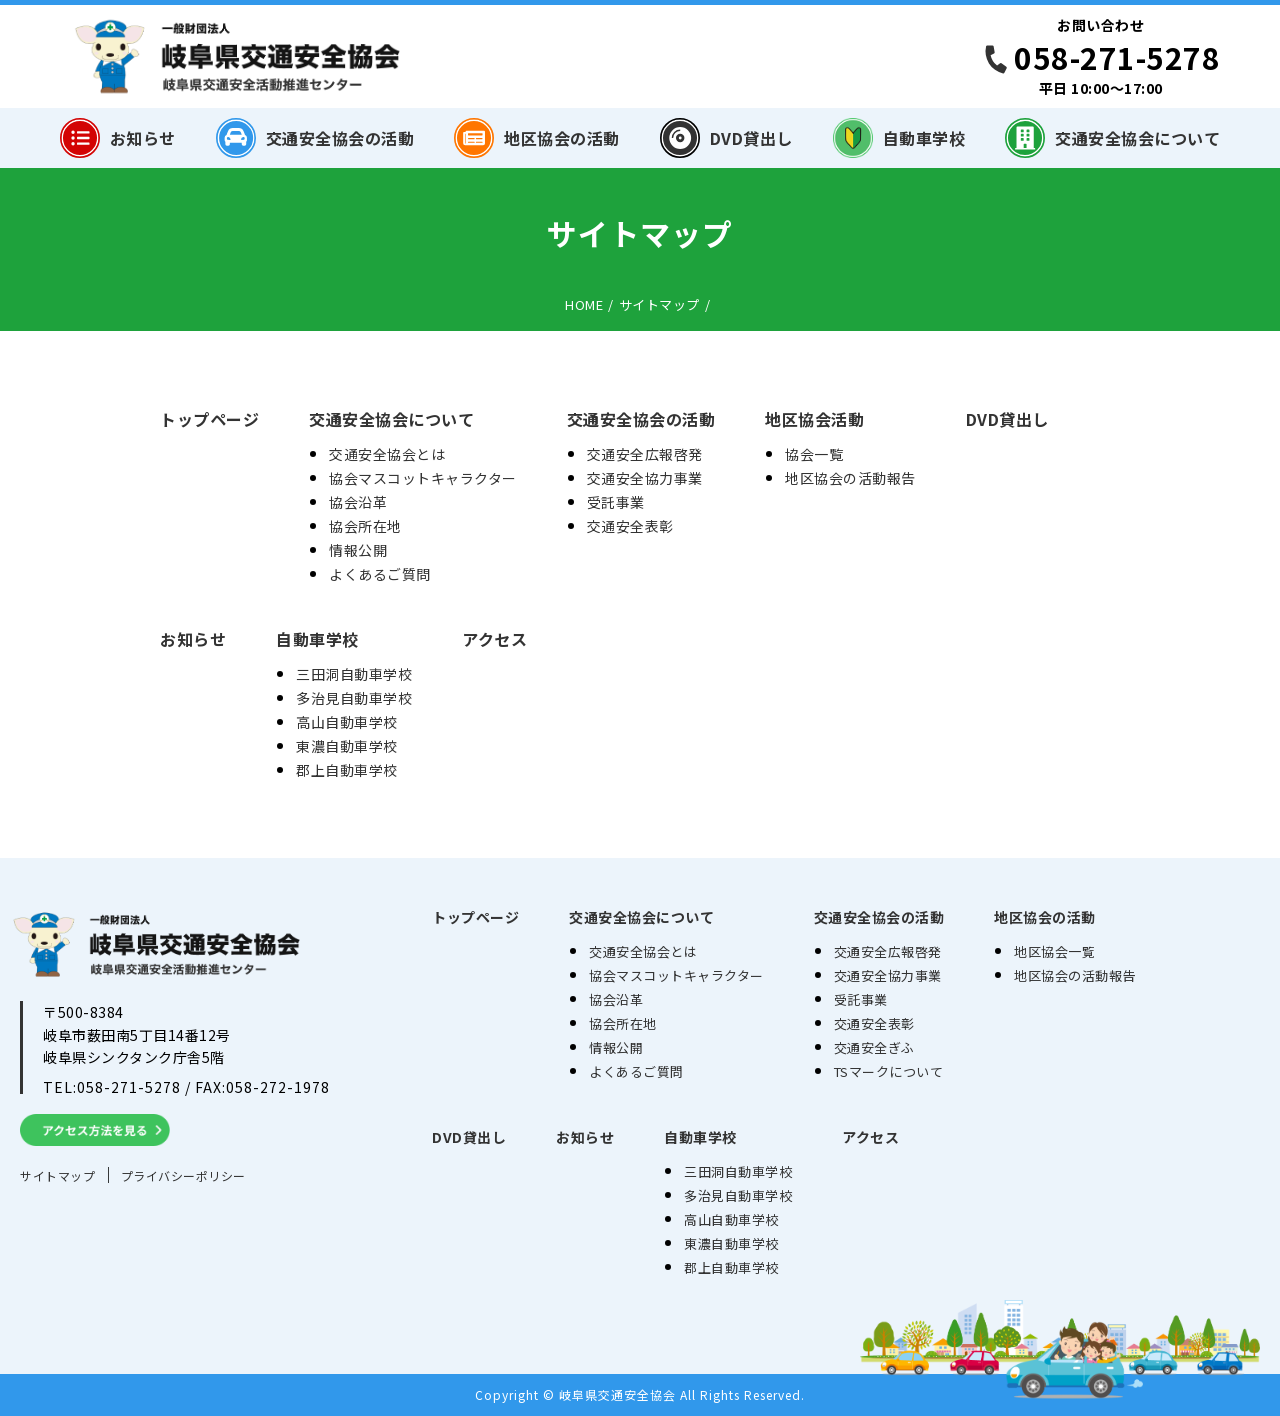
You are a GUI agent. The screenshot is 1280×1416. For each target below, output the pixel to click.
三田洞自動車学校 (354, 674)
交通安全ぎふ (874, 1047)
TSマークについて (889, 1071)
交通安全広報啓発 (645, 454)
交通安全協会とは (387, 454)
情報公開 (358, 550)
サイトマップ (659, 304)
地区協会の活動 (537, 138)
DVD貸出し (726, 138)
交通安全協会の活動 (315, 138)
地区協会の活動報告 (850, 478)
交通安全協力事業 (645, 478)
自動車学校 (899, 138)
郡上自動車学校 (347, 770)
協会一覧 (814, 454)
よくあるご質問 (380, 574)
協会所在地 (365, 526)
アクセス (494, 639)
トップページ (209, 419)
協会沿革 (358, 502)
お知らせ (118, 138)
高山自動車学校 (347, 722)
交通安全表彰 (630, 526)
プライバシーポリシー (183, 1175)
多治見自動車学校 (354, 698)
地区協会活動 (814, 419)
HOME (584, 304)
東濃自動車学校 (347, 746)
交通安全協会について (1112, 138)
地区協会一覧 (1054, 951)
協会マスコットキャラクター (423, 478)
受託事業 (616, 502)
